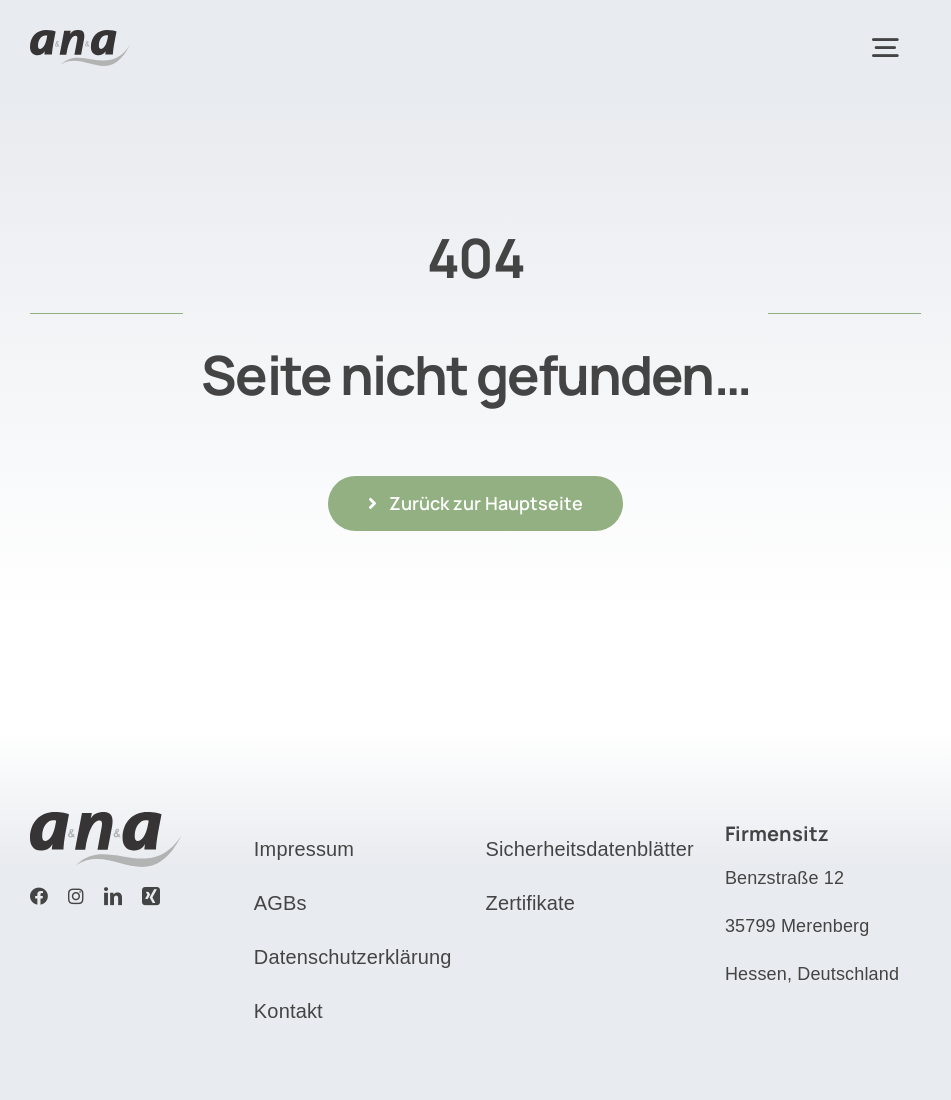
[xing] (151, 896)
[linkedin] (113, 896)
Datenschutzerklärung (353, 957)
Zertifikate (531, 903)
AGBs (280, 903)
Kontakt (288, 1011)
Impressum (304, 849)
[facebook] (39, 896)
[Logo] (80, 40)
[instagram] (76, 896)
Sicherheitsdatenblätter (590, 849)
